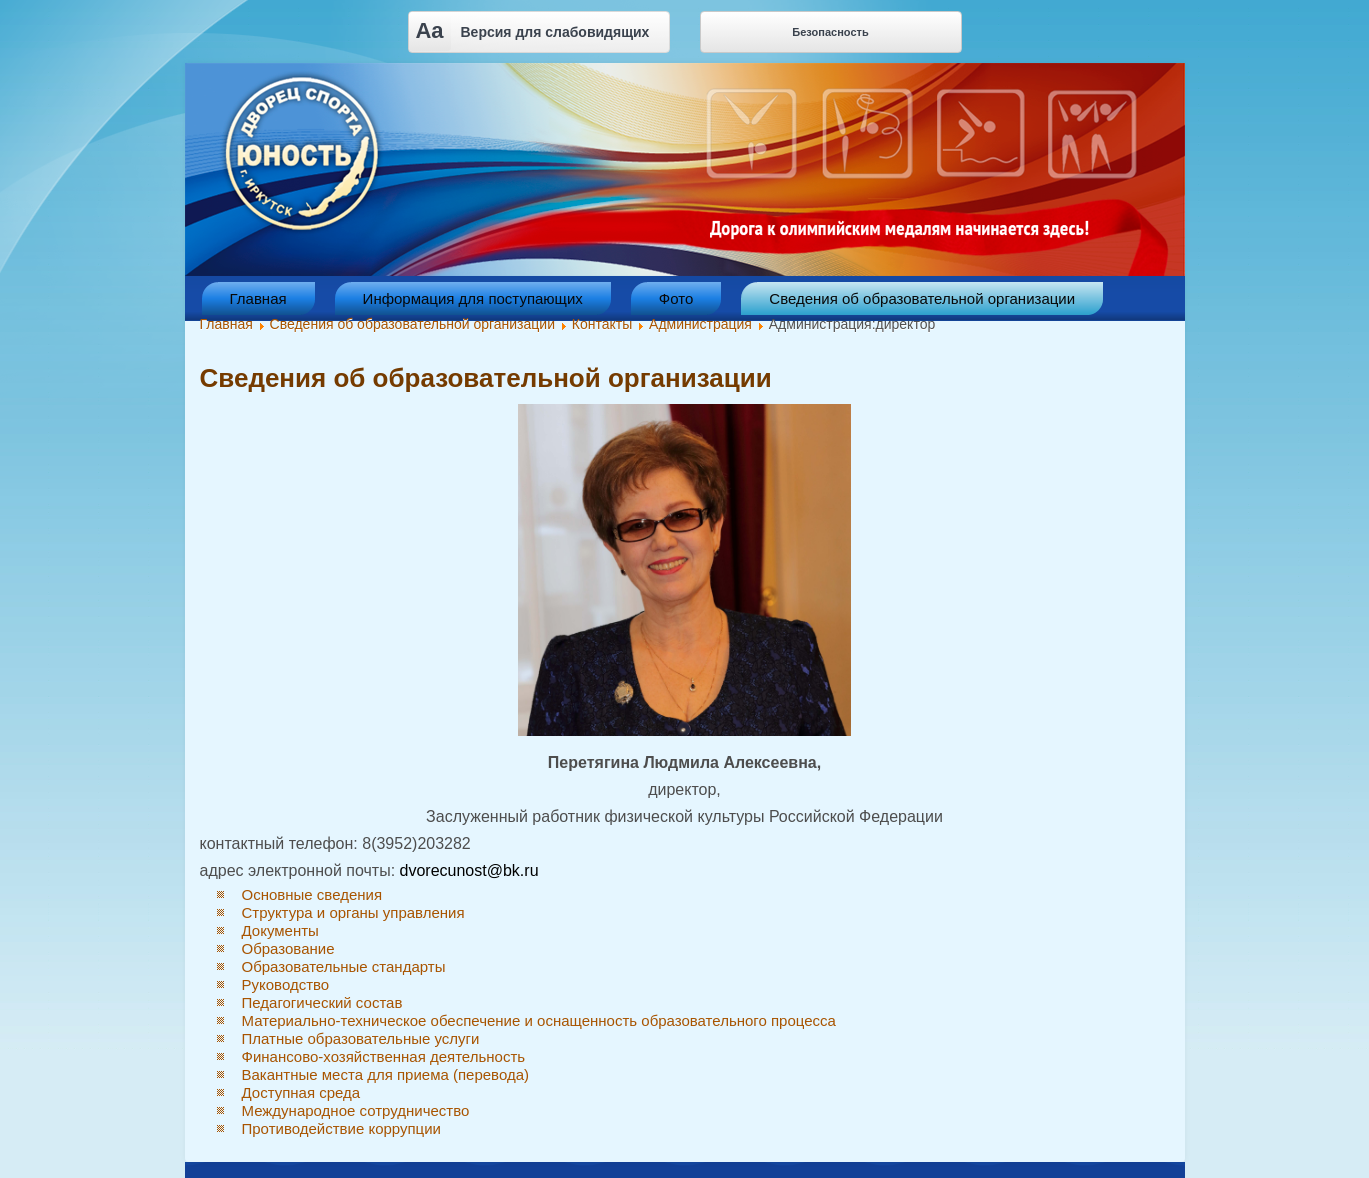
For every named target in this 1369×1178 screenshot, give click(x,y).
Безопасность (830, 32)
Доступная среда (301, 1092)
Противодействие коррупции (341, 1128)
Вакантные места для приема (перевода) (386, 1074)
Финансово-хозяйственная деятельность (384, 1056)
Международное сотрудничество (356, 1110)
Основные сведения (312, 894)
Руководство (286, 984)
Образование (288, 948)
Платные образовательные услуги (361, 1038)
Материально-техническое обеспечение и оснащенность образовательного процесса (539, 1020)
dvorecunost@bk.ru (469, 870)
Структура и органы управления (353, 912)
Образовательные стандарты (344, 966)
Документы (280, 930)
